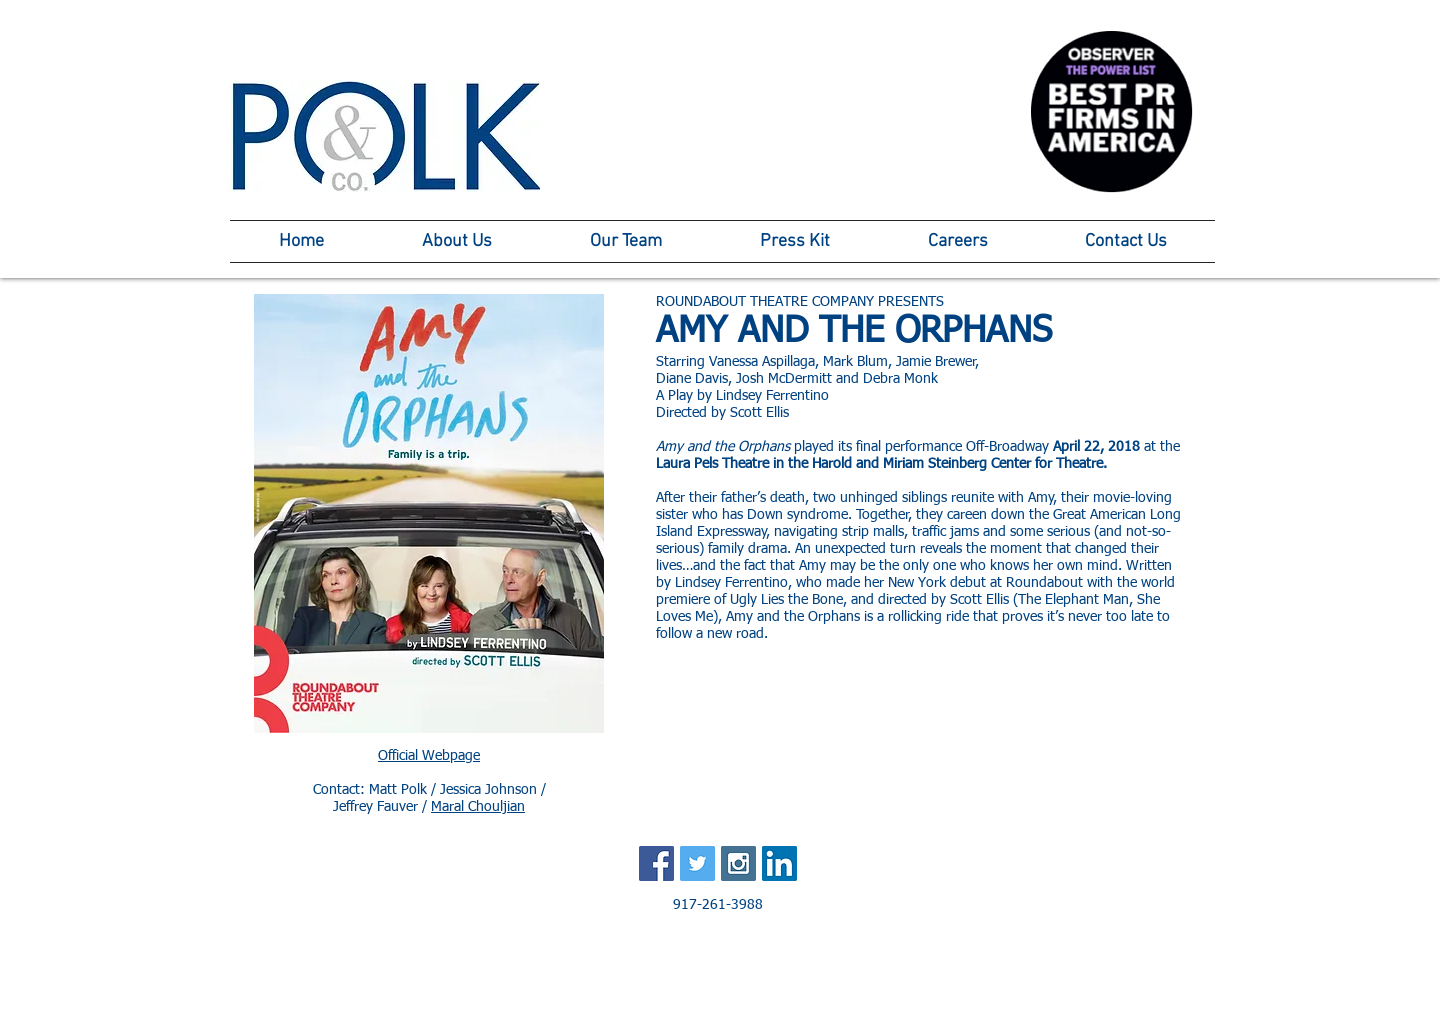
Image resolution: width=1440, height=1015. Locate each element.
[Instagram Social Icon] (738, 863)
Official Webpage (429, 756)
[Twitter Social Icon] (697, 863)
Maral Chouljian (478, 807)
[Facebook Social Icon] (656, 863)
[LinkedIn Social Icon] (779, 863)
